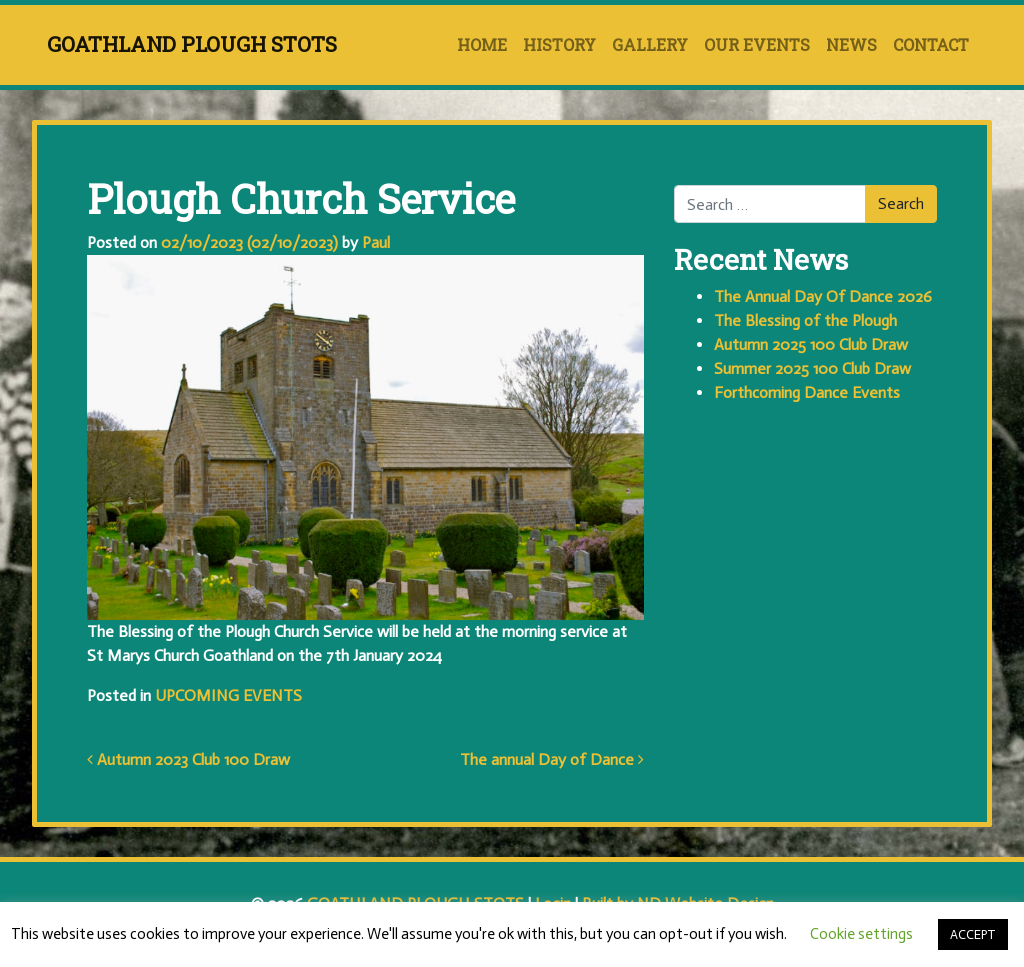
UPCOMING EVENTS (228, 695)
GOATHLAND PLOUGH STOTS (192, 44)
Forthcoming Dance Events (807, 392)
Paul (374, 242)
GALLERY (650, 44)
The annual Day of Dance (552, 759)
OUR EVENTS (757, 44)
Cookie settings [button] (861, 934)
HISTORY (559, 44)
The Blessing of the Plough (805, 320)
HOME (482, 44)
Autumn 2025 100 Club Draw (811, 344)
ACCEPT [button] (973, 934)
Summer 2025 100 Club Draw (812, 368)
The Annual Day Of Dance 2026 (823, 296)
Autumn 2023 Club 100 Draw (188, 759)
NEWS (851, 44)
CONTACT (931, 44)
